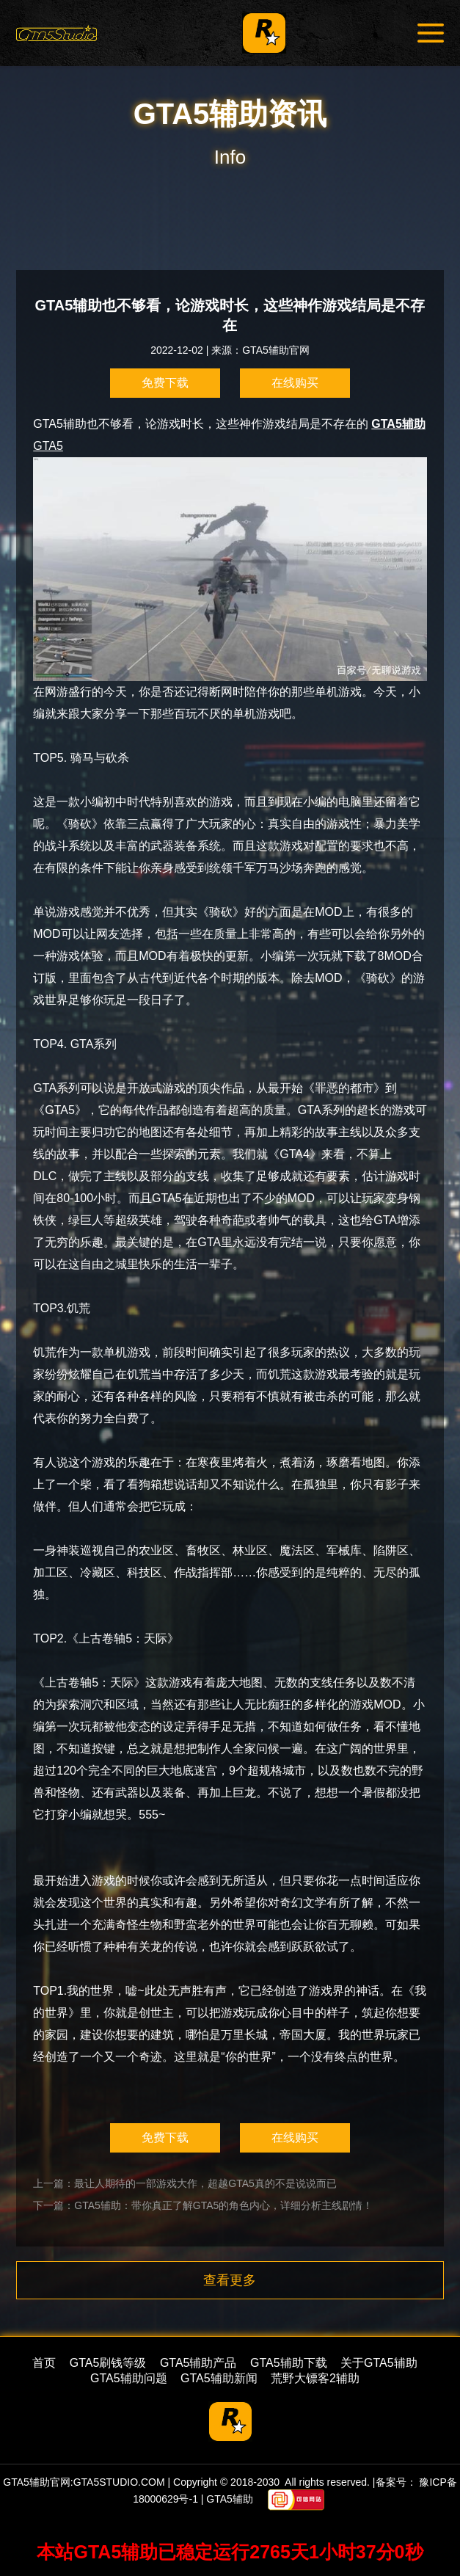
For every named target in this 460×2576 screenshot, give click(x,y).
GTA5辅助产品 (198, 2363)
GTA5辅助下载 (288, 2363)
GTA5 (229, 560)
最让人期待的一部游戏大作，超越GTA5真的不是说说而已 (205, 2183)
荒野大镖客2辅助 (315, 2378)
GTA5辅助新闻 (219, 2378)
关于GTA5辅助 (378, 2363)
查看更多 (229, 2280)
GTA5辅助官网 (276, 350)
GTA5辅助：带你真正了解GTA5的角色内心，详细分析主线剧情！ (223, 2205)
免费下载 (165, 382)
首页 (44, 2363)
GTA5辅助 (398, 424)
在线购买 (294, 382)
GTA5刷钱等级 (108, 2363)
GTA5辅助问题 (128, 2378)
